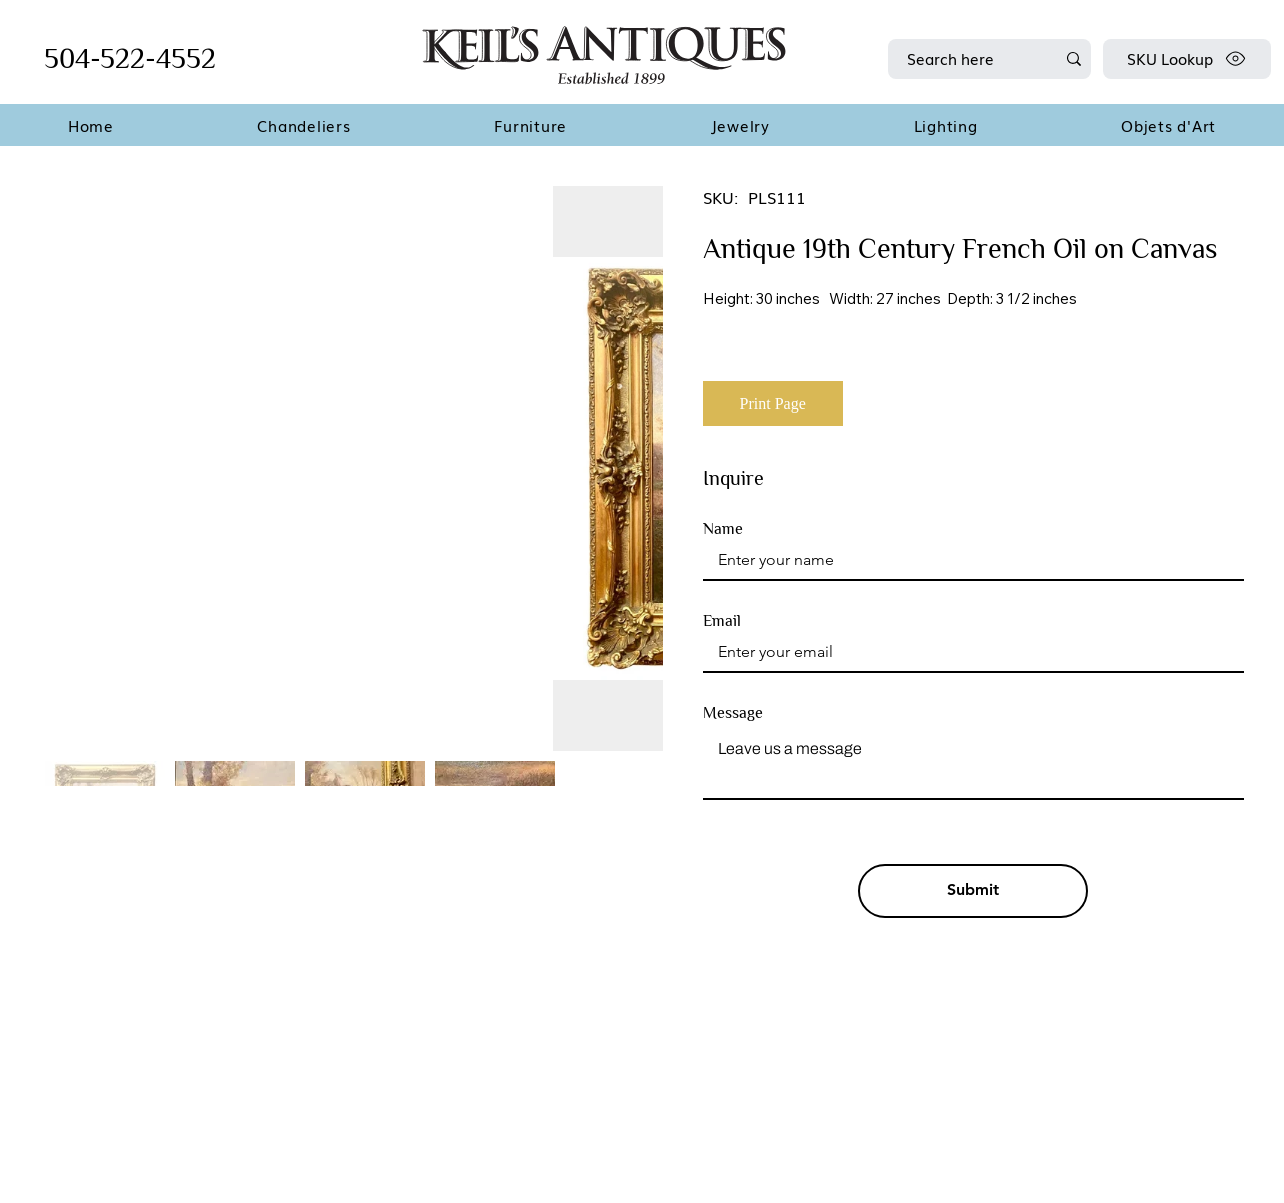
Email (722, 621)
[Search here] (966, 59)
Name (723, 529)
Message (733, 713)
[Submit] (973, 891)
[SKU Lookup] (1187, 59)
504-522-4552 (130, 58)
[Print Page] (773, 403)
